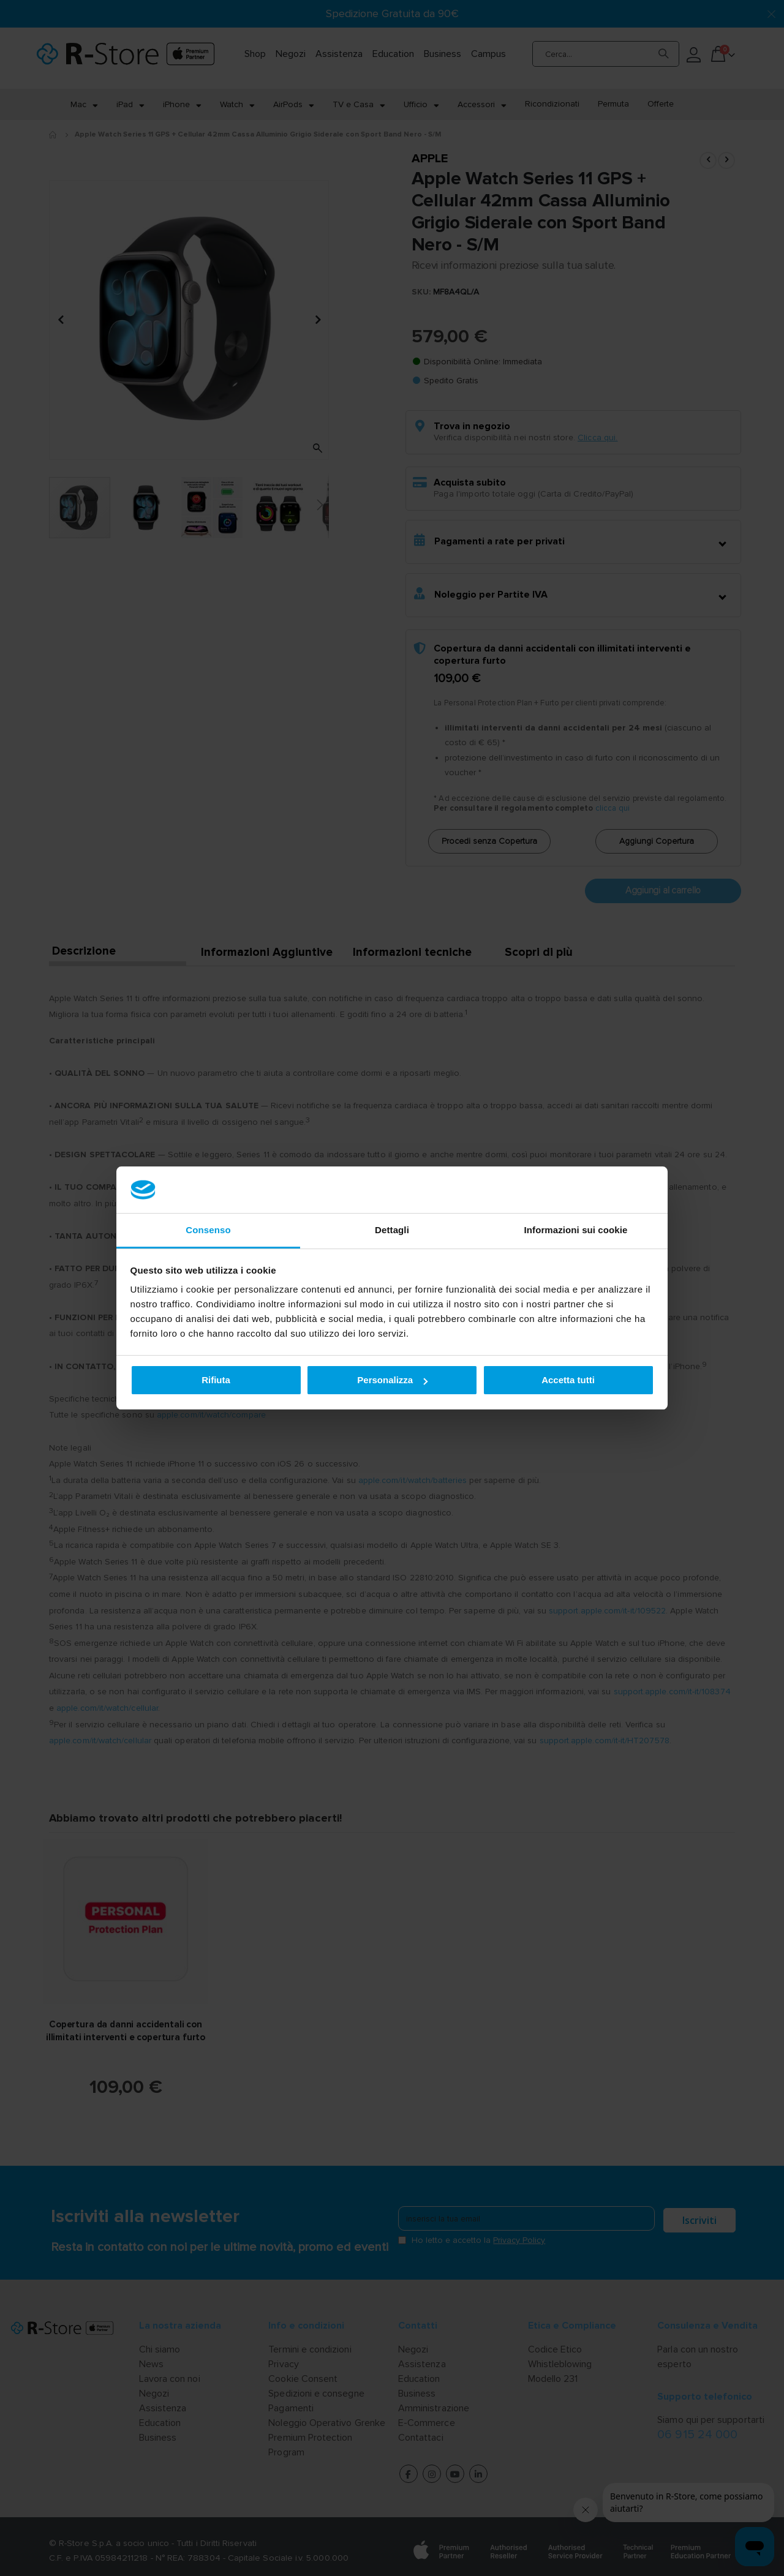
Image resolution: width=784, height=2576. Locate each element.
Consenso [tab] (208, 1230)
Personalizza (392, 1380)
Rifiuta (216, 1380)
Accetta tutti (568, 1380)
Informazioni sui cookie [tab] (576, 1230)
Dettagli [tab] (392, 1230)
